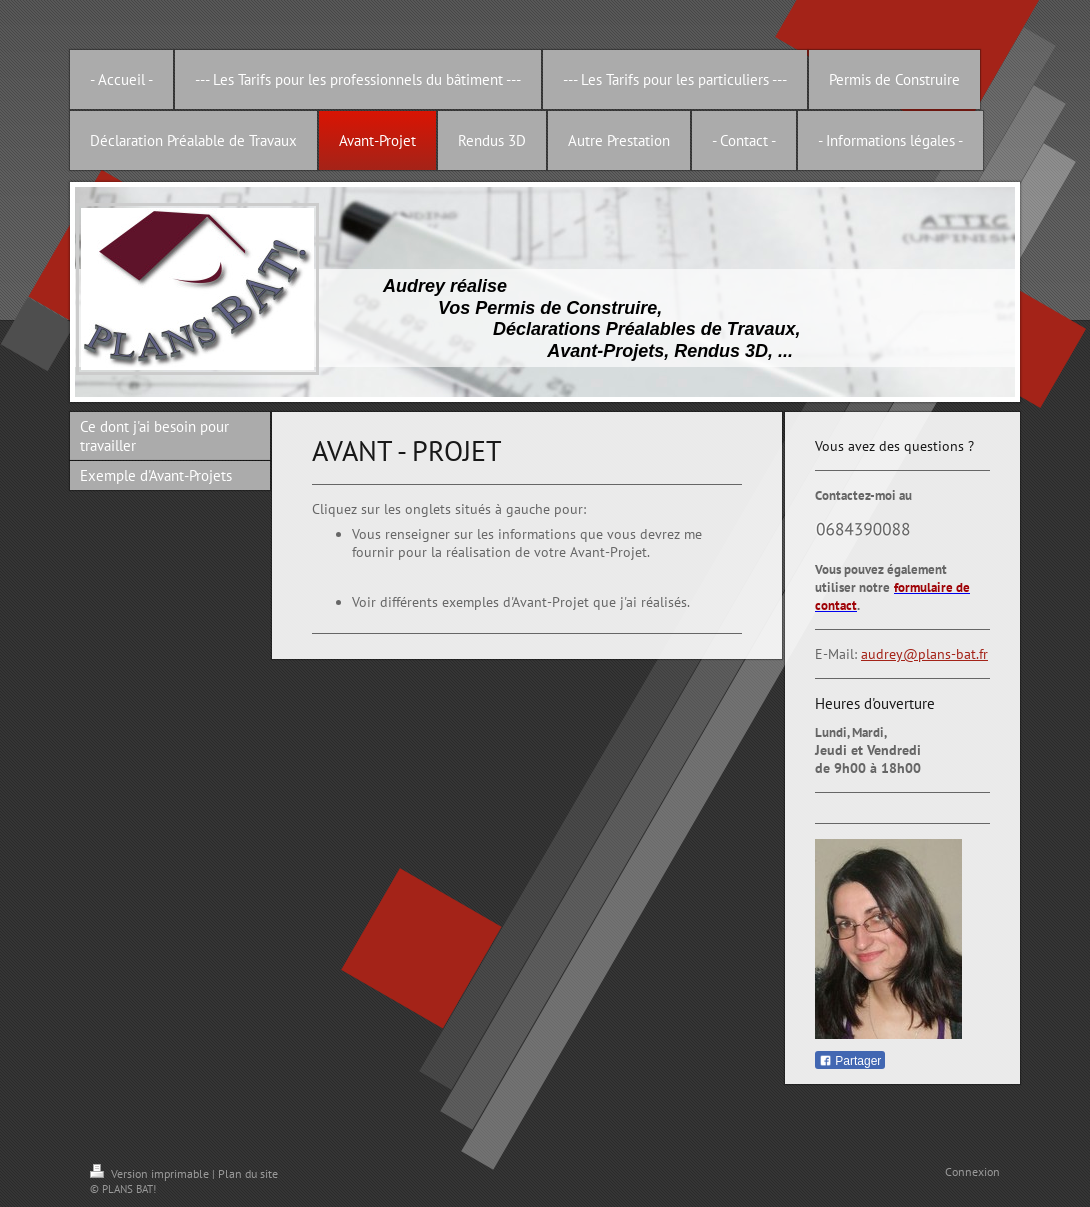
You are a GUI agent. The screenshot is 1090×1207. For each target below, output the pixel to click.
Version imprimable (151, 1173)
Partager (850, 1061)
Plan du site (248, 1173)
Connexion (972, 1171)
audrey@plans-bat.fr (924, 654)
